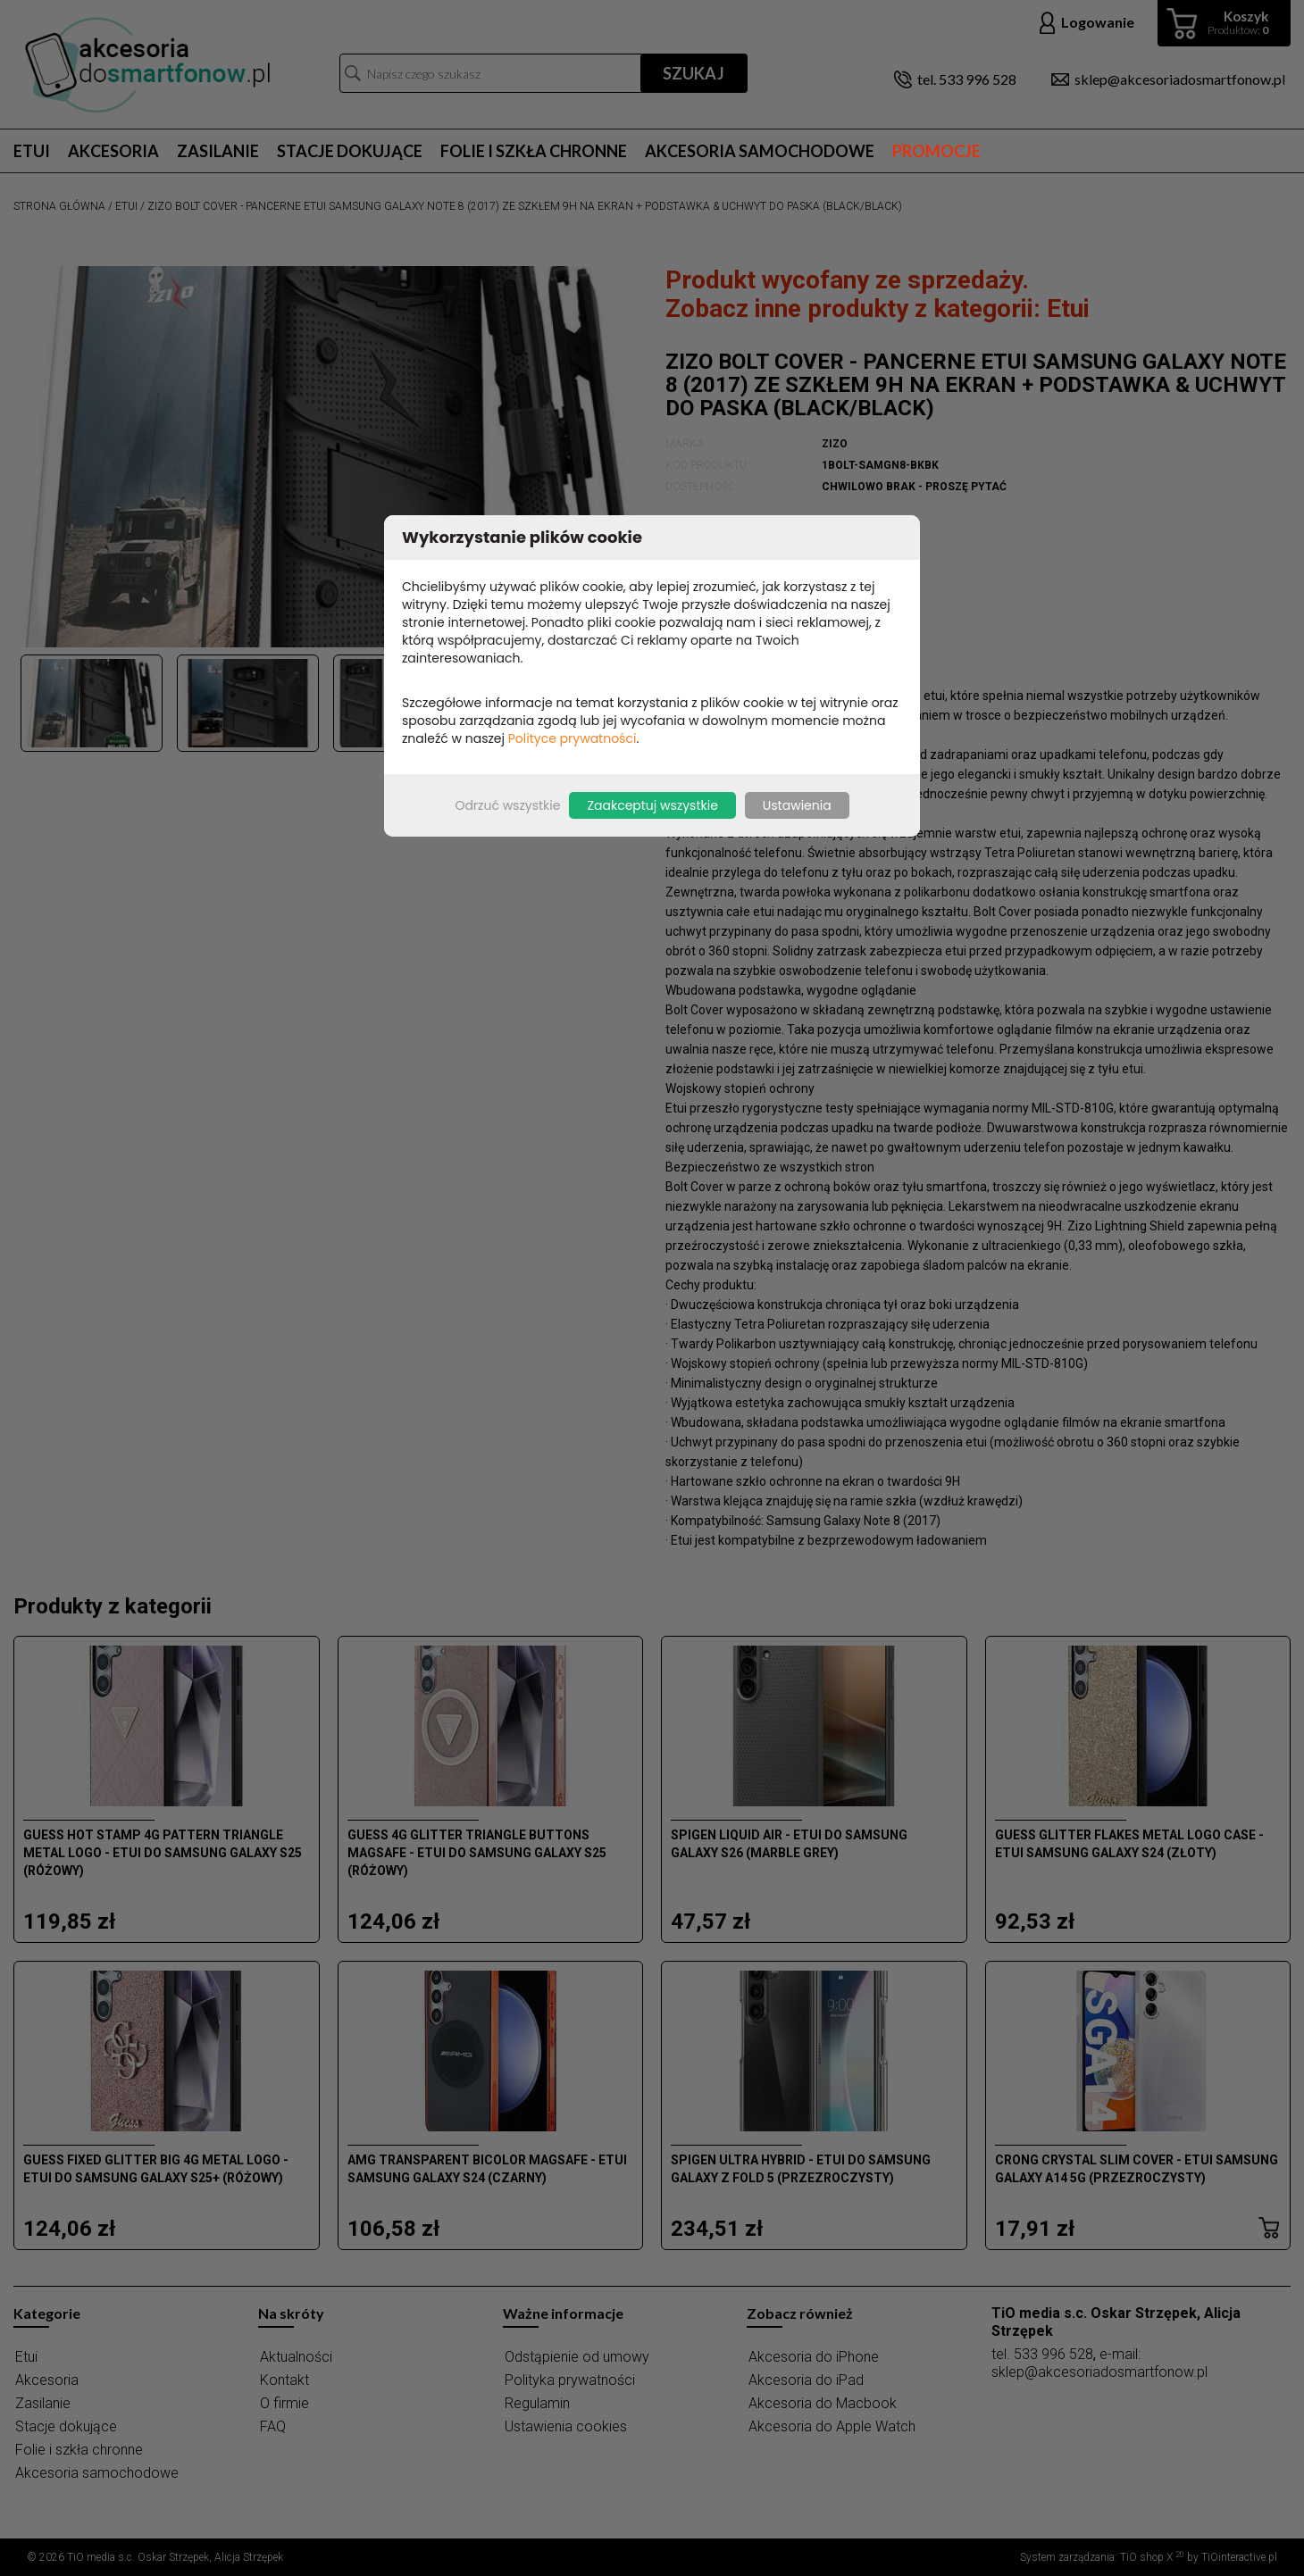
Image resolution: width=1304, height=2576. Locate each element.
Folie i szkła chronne (533, 151)
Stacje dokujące (349, 151)
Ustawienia (797, 805)
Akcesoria (113, 151)
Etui (31, 151)
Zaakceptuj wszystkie (652, 805)
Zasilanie (218, 151)
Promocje (936, 151)
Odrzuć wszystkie (507, 805)
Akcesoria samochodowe (759, 151)
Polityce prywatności (572, 738)
